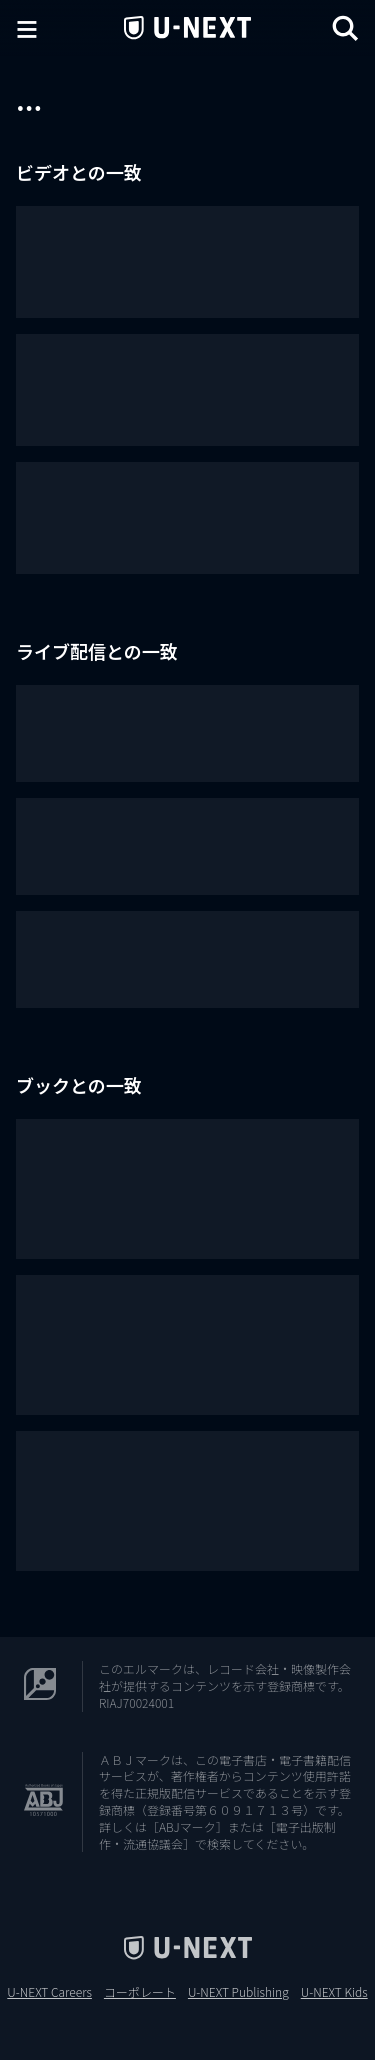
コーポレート (140, 1992)
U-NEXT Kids (334, 1992)
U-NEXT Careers (49, 1992)
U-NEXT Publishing (238, 1992)
